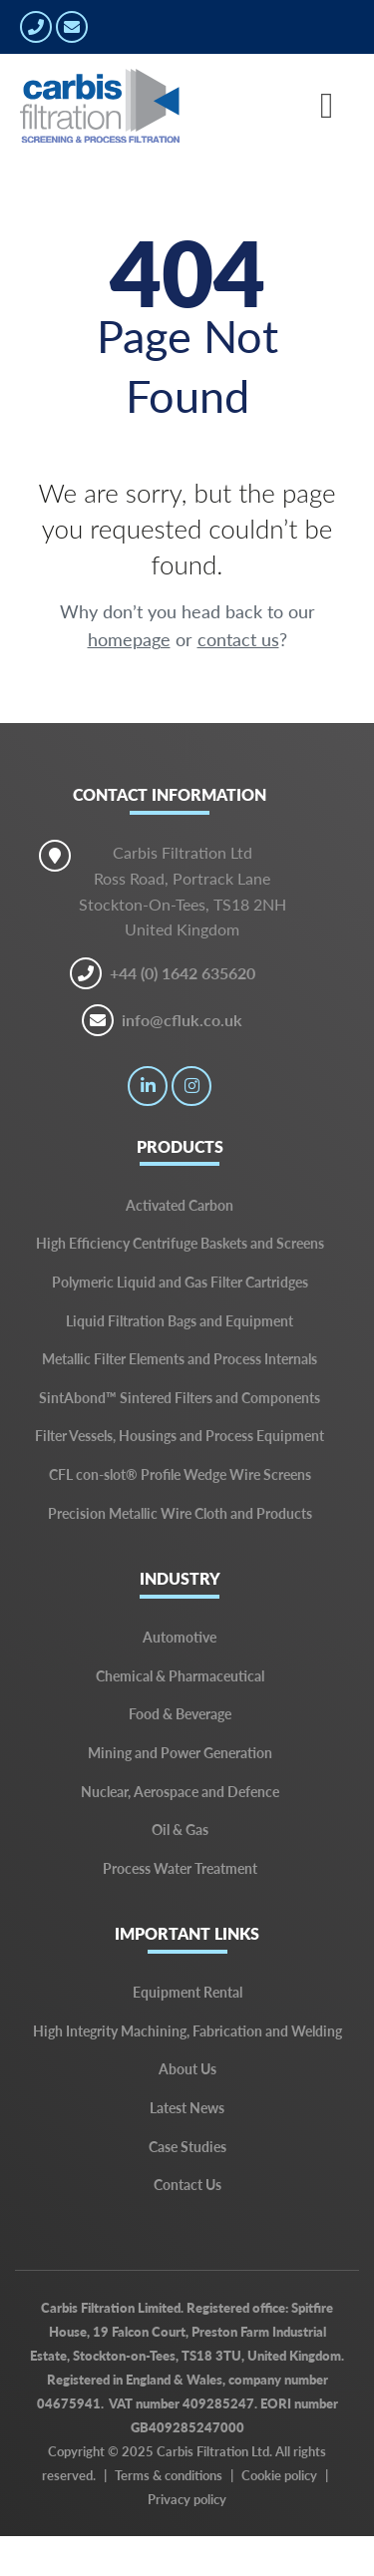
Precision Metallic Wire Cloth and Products (180, 1513)
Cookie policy (279, 2474)
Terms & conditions (168, 2474)
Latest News (187, 2107)
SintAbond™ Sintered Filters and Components (179, 1397)
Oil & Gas (180, 1829)
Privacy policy (187, 2498)
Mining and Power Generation (180, 1752)
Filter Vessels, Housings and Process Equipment (179, 1435)
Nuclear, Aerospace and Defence (180, 1791)
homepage (129, 638)
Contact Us (187, 2184)
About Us (187, 2068)
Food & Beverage (180, 1713)
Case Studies (187, 2146)
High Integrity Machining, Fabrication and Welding (187, 2030)
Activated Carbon (179, 1205)
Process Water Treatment (180, 1868)
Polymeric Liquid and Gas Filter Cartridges (180, 1281)
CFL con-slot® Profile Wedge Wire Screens (180, 1474)
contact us (238, 638)
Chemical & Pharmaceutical (180, 1675)
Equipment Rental (187, 1992)
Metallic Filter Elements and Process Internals (179, 1358)
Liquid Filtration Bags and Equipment (179, 1320)
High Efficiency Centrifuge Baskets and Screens (180, 1243)
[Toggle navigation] (326, 106)
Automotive (179, 1637)
